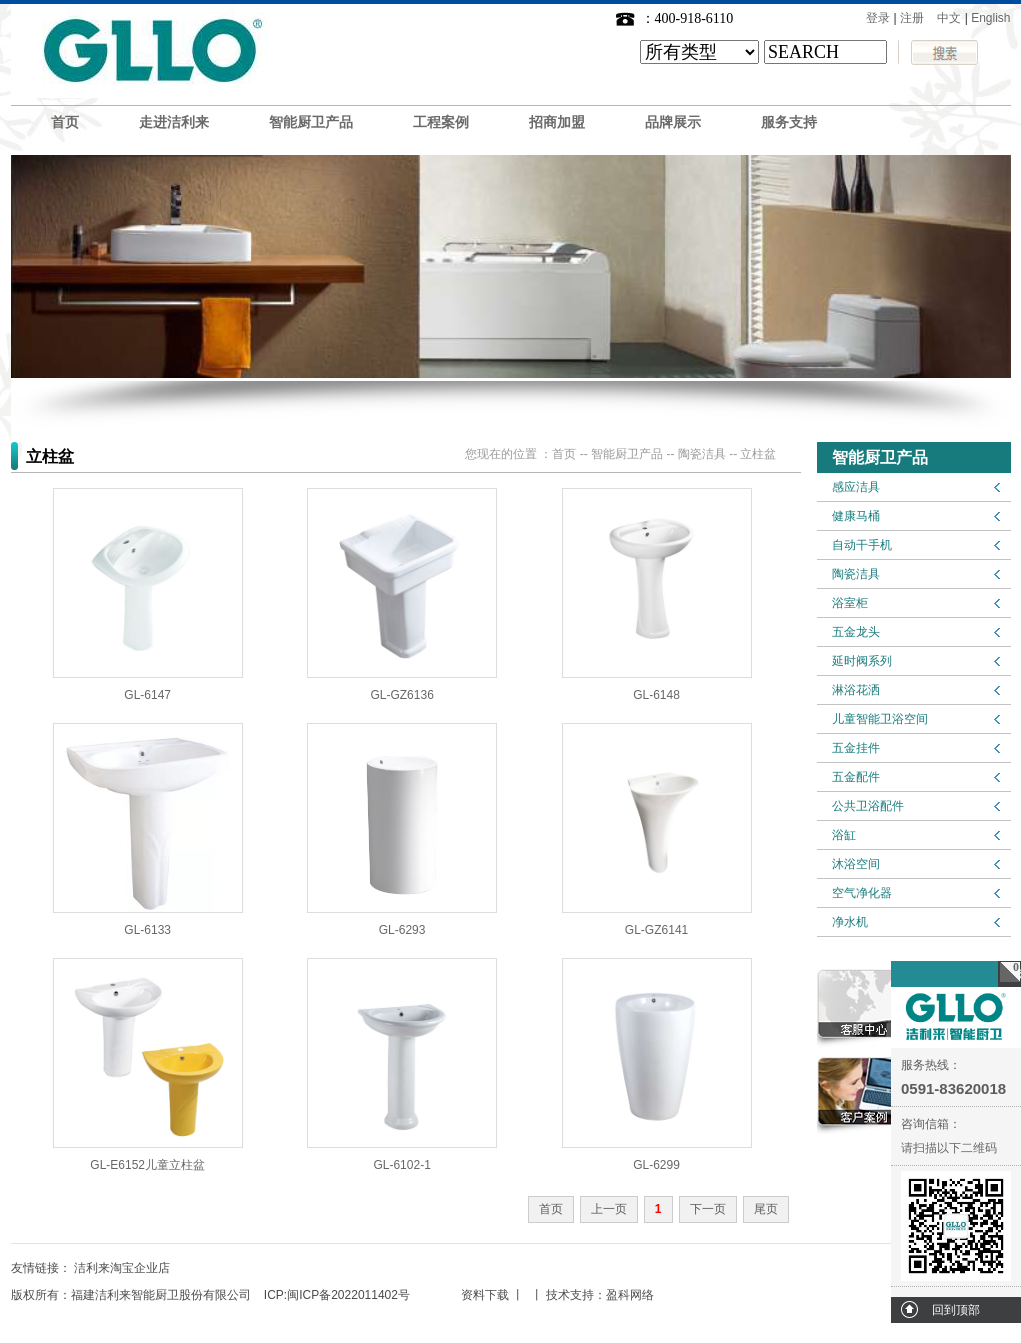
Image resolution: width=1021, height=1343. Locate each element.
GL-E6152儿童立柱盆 (147, 1165)
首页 (65, 122)
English (990, 18)
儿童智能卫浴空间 (880, 719)
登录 (878, 18)
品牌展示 (673, 122)
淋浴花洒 (856, 690)
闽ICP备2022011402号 (348, 1295)
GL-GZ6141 (656, 930)
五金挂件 (856, 748)
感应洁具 (856, 487)
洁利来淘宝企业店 (122, 1268)
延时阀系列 (862, 661)
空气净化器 (862, 893)
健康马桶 (856, 516)
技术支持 (570, 1295)
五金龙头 (856, 632)
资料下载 (485, 1295)
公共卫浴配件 (868, 806)
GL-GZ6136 (401, 695)
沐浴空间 (856, 864)
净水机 (850, 922)
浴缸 (844, 835)
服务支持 (789, 122)
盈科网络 (630, 1295)
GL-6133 (147, 930)
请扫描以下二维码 (949, 1148)
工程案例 (441, 122)
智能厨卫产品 (311, 122)
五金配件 (856, 777)
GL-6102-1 (401, 1165)
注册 (912, 18)
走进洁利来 (174, 122)
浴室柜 (850, 603)
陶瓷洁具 (856, 574)
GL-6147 (147, 695)
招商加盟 (557, 122)
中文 (949, 18)
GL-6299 (656, 1165)
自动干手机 (862, 545)
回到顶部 (956, 1310)
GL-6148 (656, 695)
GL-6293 (402, 930)
